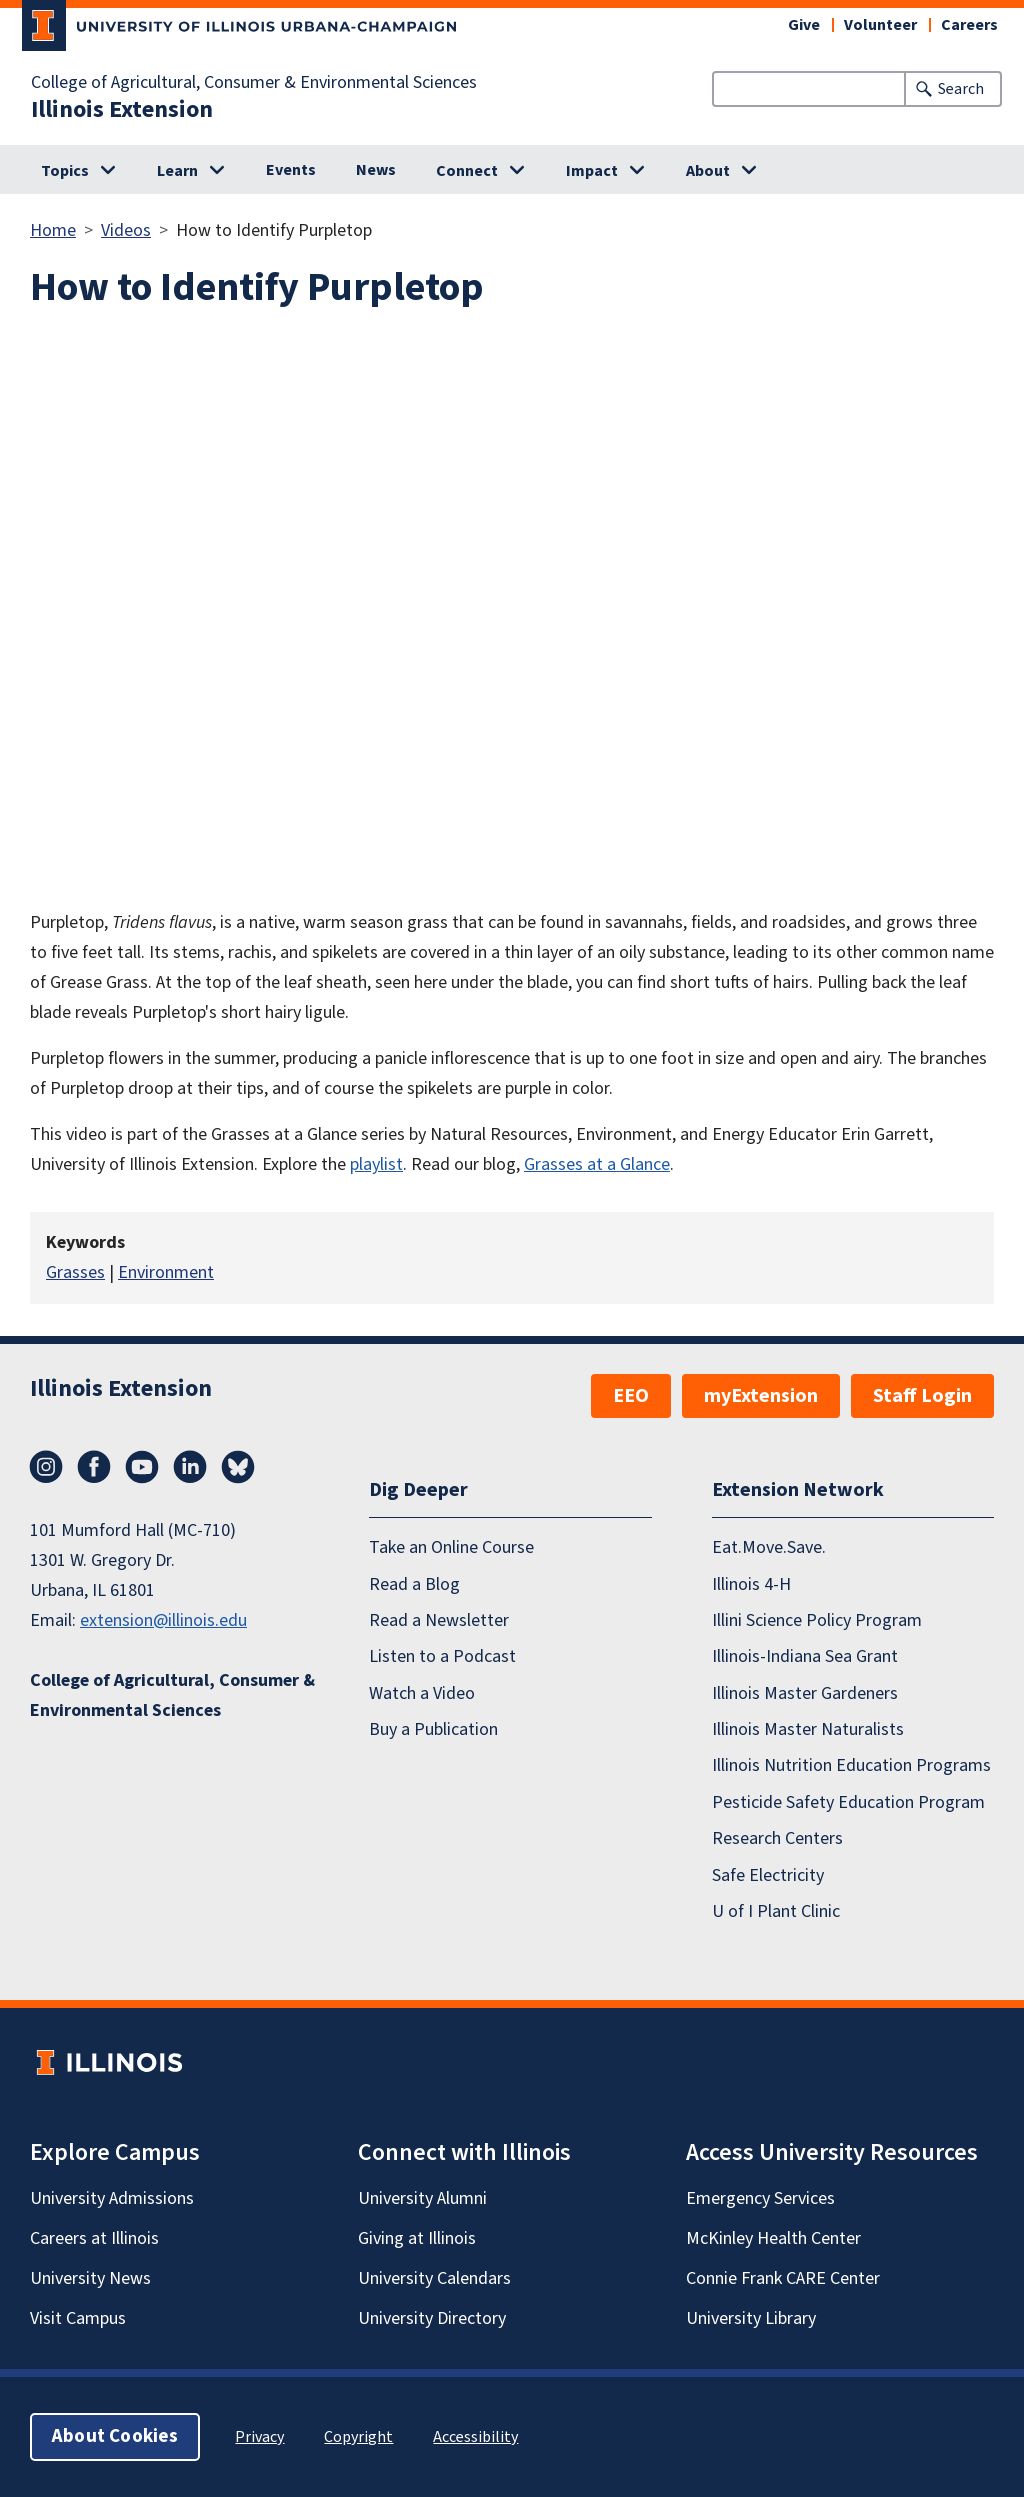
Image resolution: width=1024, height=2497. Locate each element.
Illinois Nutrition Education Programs (851, 1766)
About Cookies (115, 2436)
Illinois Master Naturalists (808, 1729)
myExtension (761, 1396)
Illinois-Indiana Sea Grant (805, 1657)
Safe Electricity (768, 1875)
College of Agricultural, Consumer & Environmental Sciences (254, 83)
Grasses (75, 1272)
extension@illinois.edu (163, 1620)
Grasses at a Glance (597, 1164)
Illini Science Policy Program (817, 1620)
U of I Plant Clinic (776, 1911)
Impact (592, 171)
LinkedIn (190, 1467)
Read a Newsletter (439, 1620)
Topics (65, 171)
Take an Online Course (451, 1547)
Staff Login (922, 1396)
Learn (177, 171)
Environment (166, 1272)
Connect (467, 171)
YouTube (142, 1467)
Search (961, 89)
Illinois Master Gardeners (805, 1693)
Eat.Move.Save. (769, 1547)
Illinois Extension (122, 110)
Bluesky (238, 1467)
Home (53, 230)
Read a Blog (414, 1584)
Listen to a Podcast (442, 1657)
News (376, 170)
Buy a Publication (433, 1729)
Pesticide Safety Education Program (848, 1802)
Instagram (46, 1467)
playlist (376, 1164)
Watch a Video (422, 1693)
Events (291, 170)
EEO (631, 1396)
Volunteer (880, 25)
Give (804, 25)
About (708, 171)
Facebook (94, 1467)
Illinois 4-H (751, 1584)
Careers (969, 25)
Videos (126, 230)
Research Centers (777, 1838)
